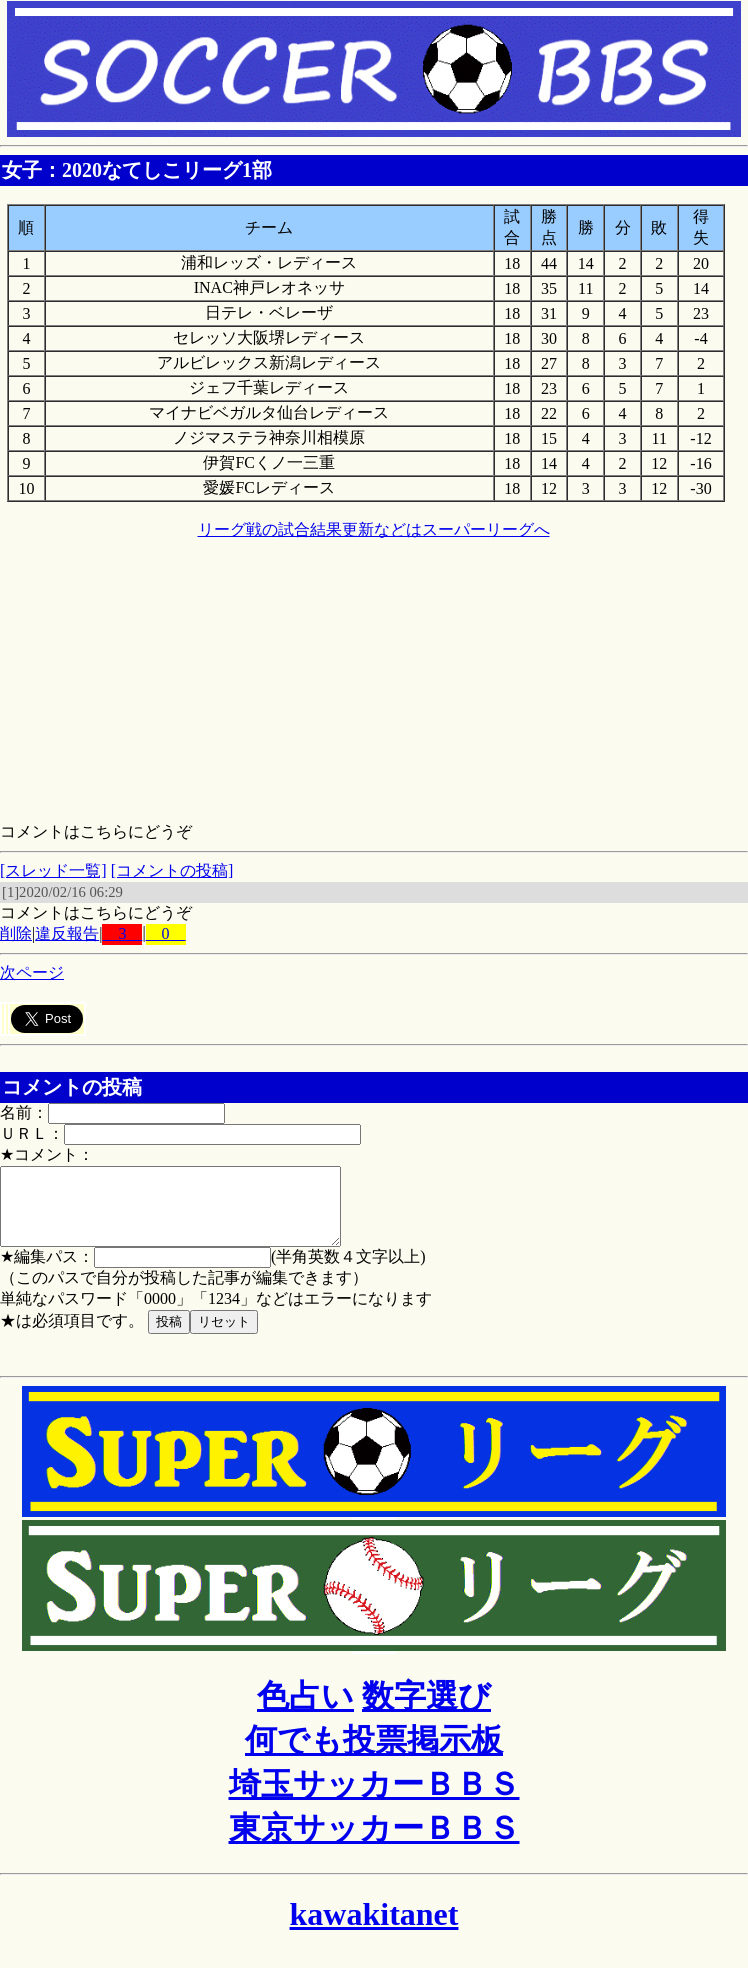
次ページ (32, 972)
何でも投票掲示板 (374, 1755)
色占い (305, 1711)
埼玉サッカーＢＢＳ (374, 1799)
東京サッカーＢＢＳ (374, 1843)
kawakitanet (374, 1929)
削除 (16, 933)
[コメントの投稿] (172, 870)
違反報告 (67, 933)
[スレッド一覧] (53, 870)
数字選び (426, 1711)
